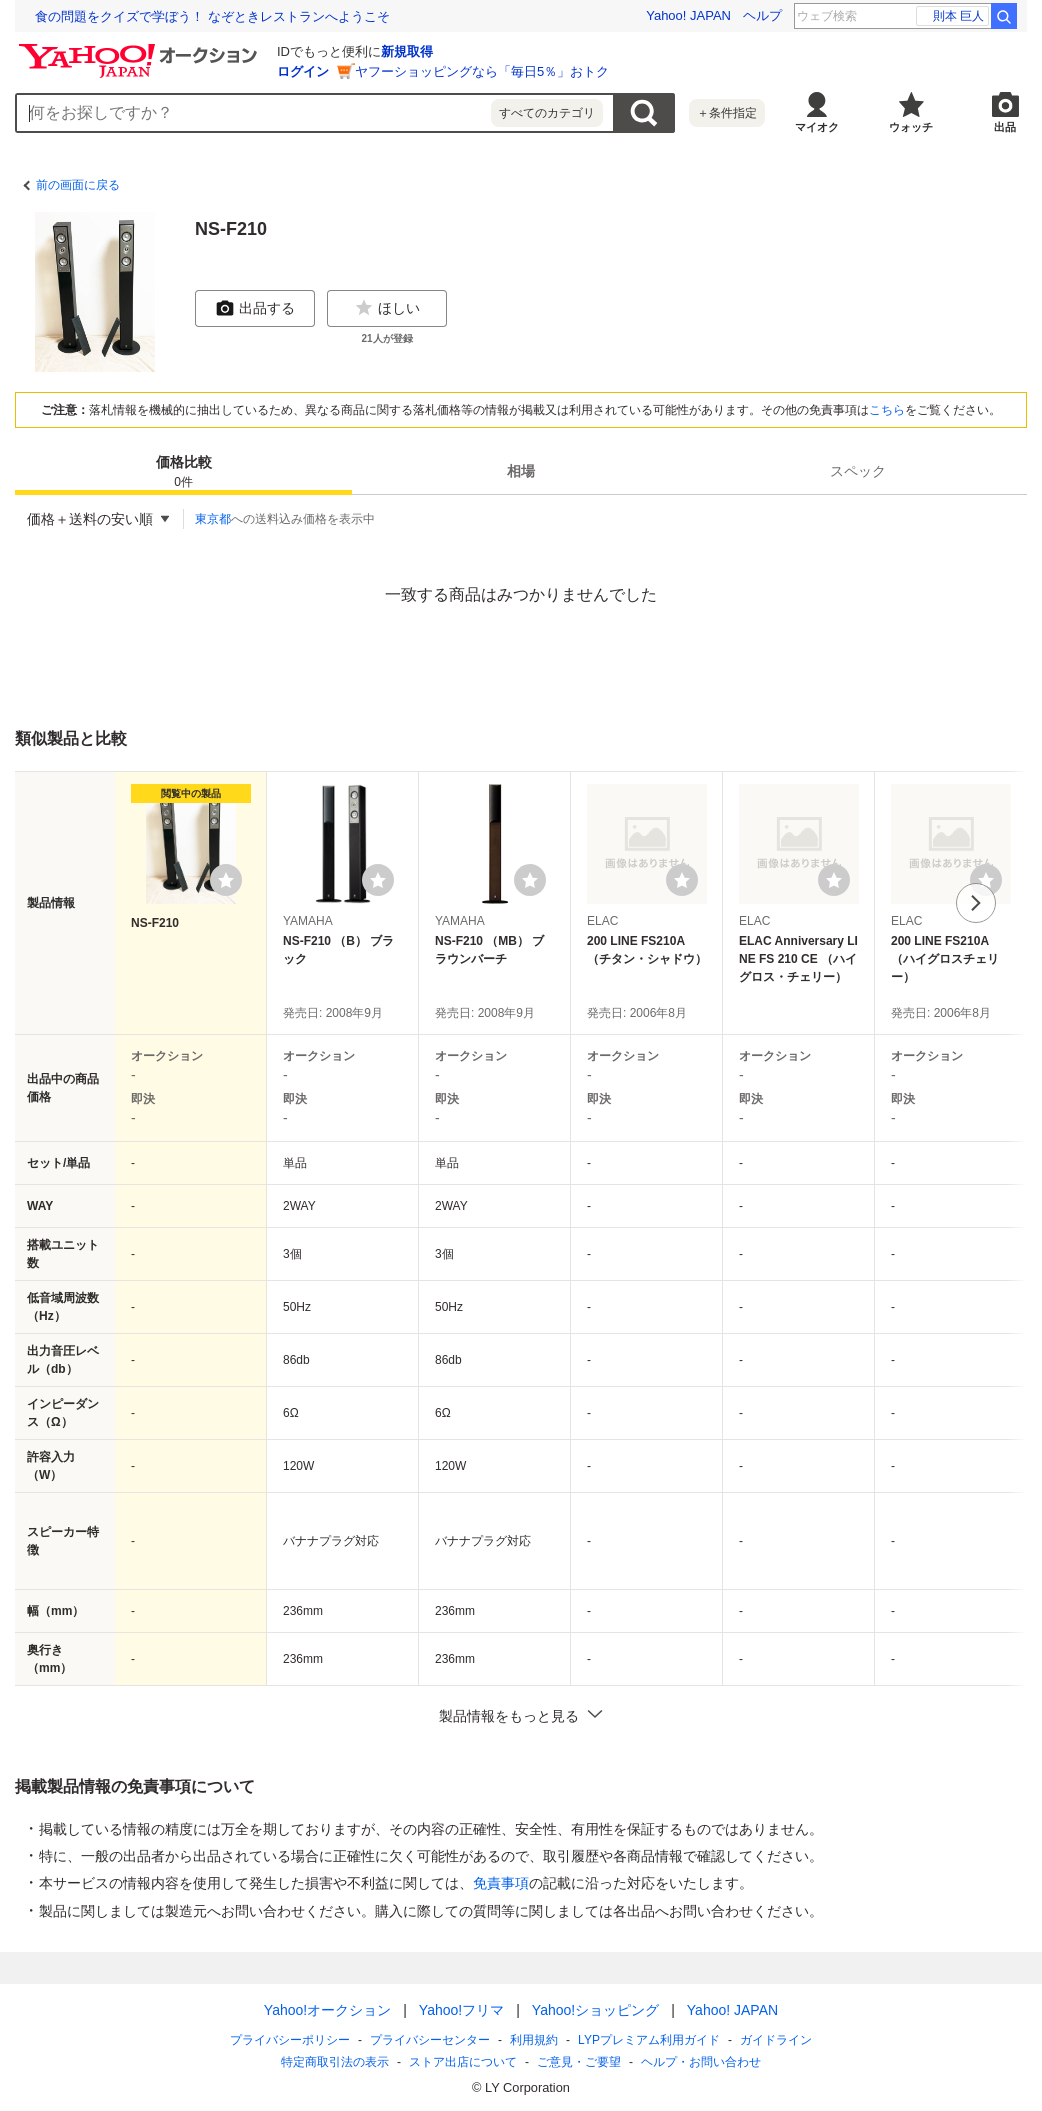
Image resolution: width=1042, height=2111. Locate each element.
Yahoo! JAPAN (688, 15)
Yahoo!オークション (327, 2010)
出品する (255, 308)
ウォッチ (911, 127)
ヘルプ (762, 15)
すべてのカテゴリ (547, 113)
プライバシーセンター (430, 2040)
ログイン (303, 71)
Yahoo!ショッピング (595, 2010)
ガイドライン (776, 2040)
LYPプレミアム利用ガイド (649, 2040)
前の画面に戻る (78, 185)
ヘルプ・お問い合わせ (701, 2062)
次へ (976, 903)
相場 (521, 471)
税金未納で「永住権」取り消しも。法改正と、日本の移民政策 (217, 16)
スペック (858, 471)
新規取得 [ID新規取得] (407, 51)
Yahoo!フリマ (461, 2010)
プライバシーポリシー (290, 2040)
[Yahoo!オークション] (141, 49)
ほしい (387, 308)
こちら (887, 410)
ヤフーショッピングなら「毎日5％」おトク (482, 71)
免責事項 (501, 1883)
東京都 (213, 519)
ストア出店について (463, 2062)
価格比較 (184, 472)
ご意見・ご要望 (579, 2062)
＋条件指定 (727, 113)
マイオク (817, 127)
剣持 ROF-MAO (935, 16)
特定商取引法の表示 (335, 2062)
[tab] (183, 471)
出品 (1005, 127)
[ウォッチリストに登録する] (226, 880)
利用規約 (534, 2040)
